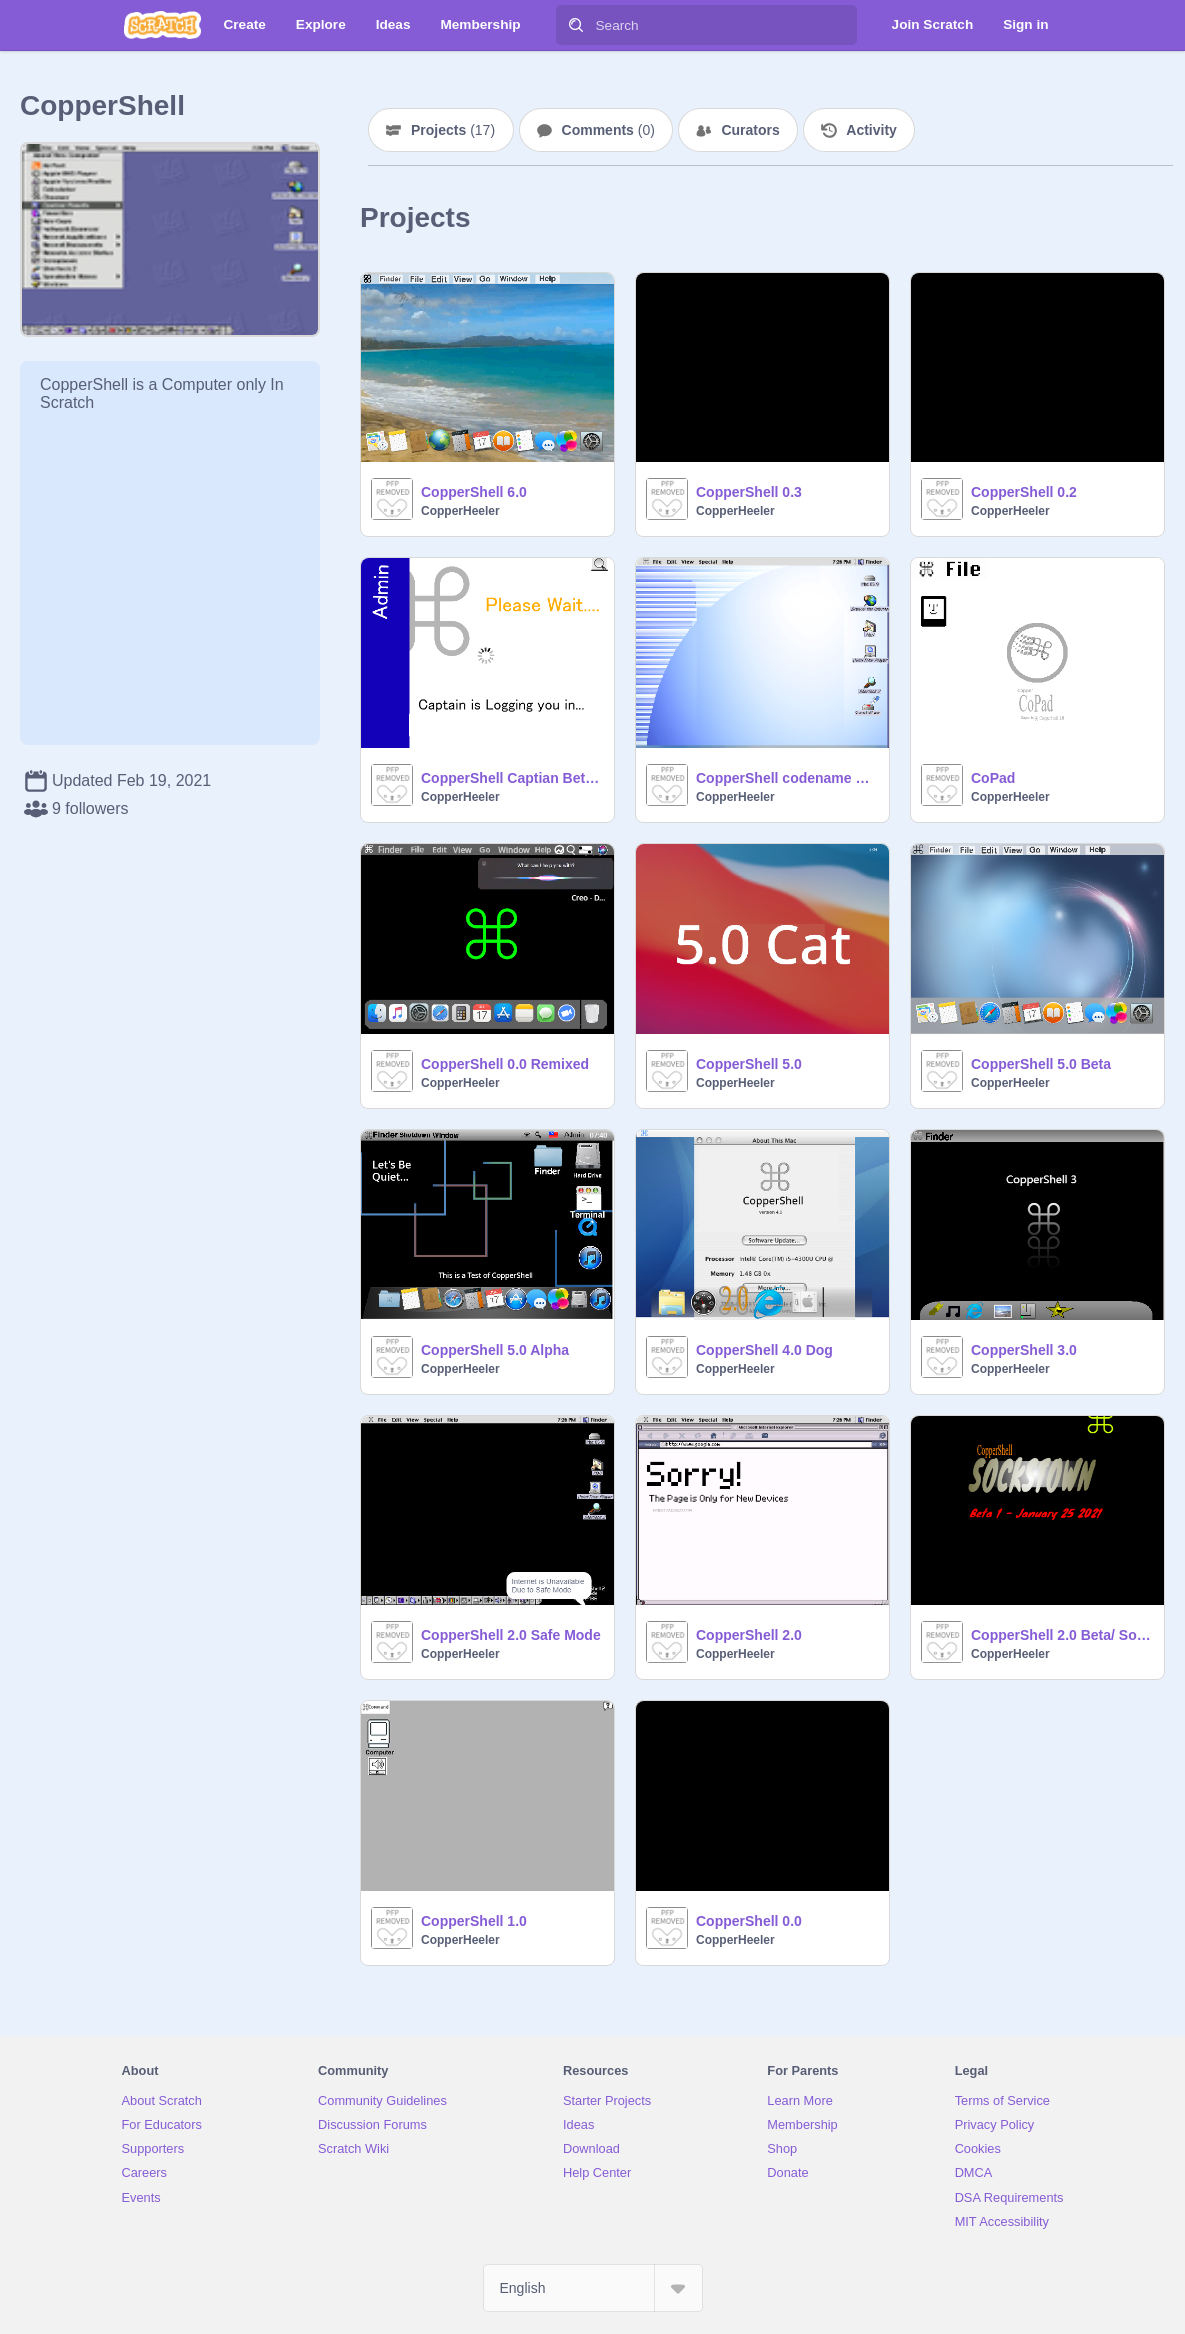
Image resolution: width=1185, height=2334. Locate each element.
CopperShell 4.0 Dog (764, 1350)
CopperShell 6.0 (474, 492)
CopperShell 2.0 (749, 1635)
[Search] (576, 25)
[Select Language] (593, 2288)
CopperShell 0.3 (749, 492)
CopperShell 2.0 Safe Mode (511, 1635)
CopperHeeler (460, 511)
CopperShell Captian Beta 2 (511, 778)
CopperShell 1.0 (474, 1921)
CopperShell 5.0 (749, 1064)
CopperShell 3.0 (1024, 1350)
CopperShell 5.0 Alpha (495, 1350)
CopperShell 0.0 (749, 1921)
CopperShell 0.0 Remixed (505, 1064)
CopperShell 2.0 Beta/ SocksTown (1061, 1635)
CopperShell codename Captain (786, 778)
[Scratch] (162, 25)
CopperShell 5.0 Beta (1041, 1064)
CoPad (993, 778)
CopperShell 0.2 (1024, 492)
